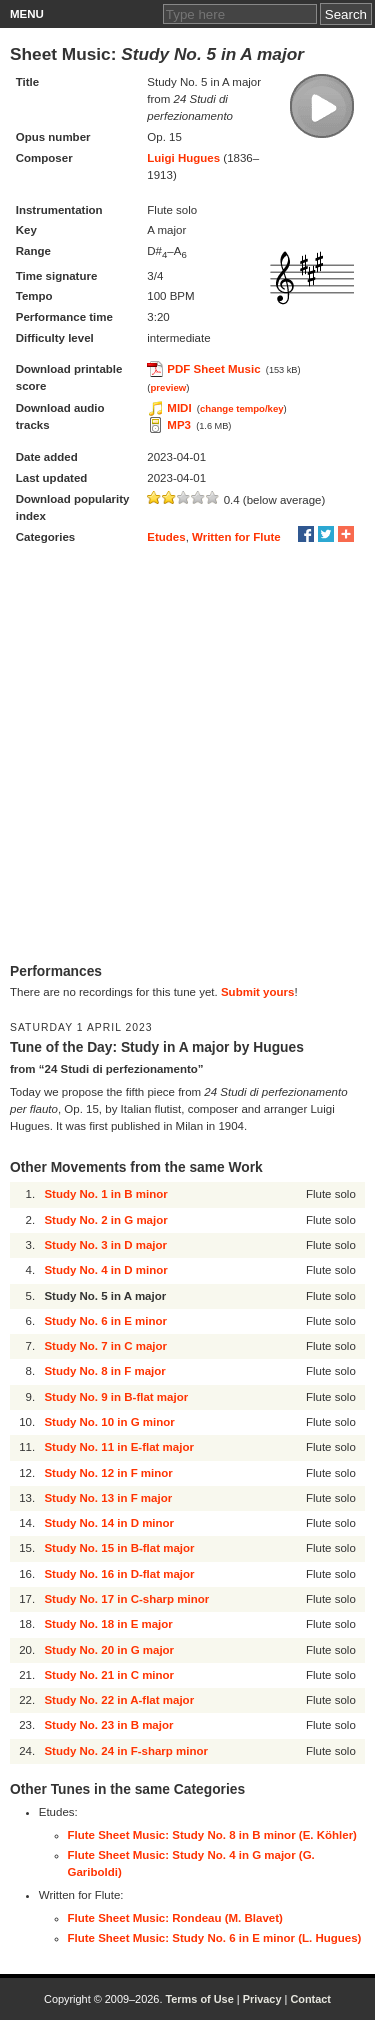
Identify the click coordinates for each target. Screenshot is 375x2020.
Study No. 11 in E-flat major (119, 1447)
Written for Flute (236, 537)
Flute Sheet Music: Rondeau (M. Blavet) (175, 1918)
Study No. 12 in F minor (108, 1473)
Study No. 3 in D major (105, 1245)
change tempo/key (242, 408)
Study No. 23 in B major (108, 1725)
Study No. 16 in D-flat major (119, 1574)
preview (169, 387)
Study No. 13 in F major (108, 1498)
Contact (310, 1999)
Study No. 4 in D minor (105, 1270)
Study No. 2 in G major (105, 1220)
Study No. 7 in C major (105, 1346)
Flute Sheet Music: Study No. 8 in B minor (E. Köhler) (212, 1835)
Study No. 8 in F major (104, 1371)
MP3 (179, 425)
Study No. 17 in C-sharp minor (126, 1599)
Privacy (262, 1999)
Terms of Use (199, 1999)
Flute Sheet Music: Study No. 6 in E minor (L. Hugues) (215, 1938)
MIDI (179, 408)
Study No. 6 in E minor (105, 1321)
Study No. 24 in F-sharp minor (126, 1751)
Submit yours (257, 992)
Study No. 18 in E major (108, 1624)
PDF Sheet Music (213, 369)
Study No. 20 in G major (109, 1650)
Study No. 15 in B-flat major (119, 1548)
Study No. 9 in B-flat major (116, 1397)
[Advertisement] (187, 755)
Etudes (166, 537)
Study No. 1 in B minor (105, 1194)
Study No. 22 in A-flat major (119, 1700)
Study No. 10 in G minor (109, 1422)
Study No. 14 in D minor (109, 1523)
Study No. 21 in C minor (109, 1675)
